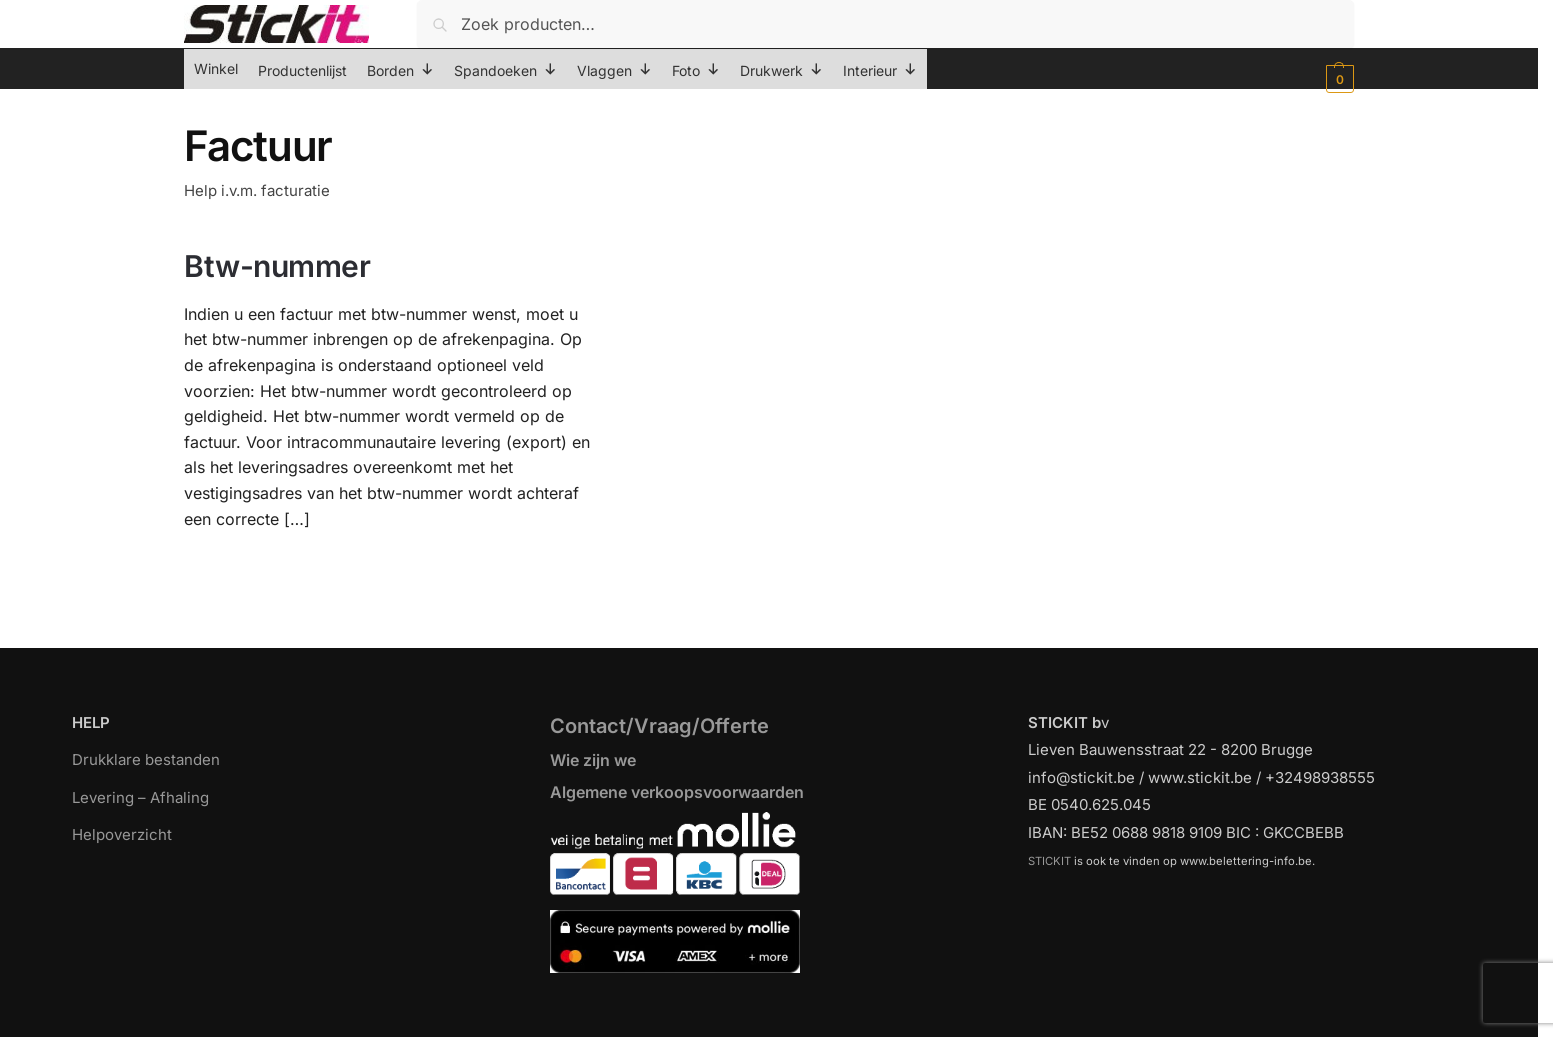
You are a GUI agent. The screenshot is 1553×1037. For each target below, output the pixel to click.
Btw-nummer (277, 266)
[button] (1337, 79)
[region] (776, 989)
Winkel (216, 68)
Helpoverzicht (122, 834)
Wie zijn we (593, 760)
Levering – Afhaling (140, 797)
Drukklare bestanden (146, 759)
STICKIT (1049, 861)
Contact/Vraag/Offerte (659, 726)
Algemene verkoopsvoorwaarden (677, 792)
